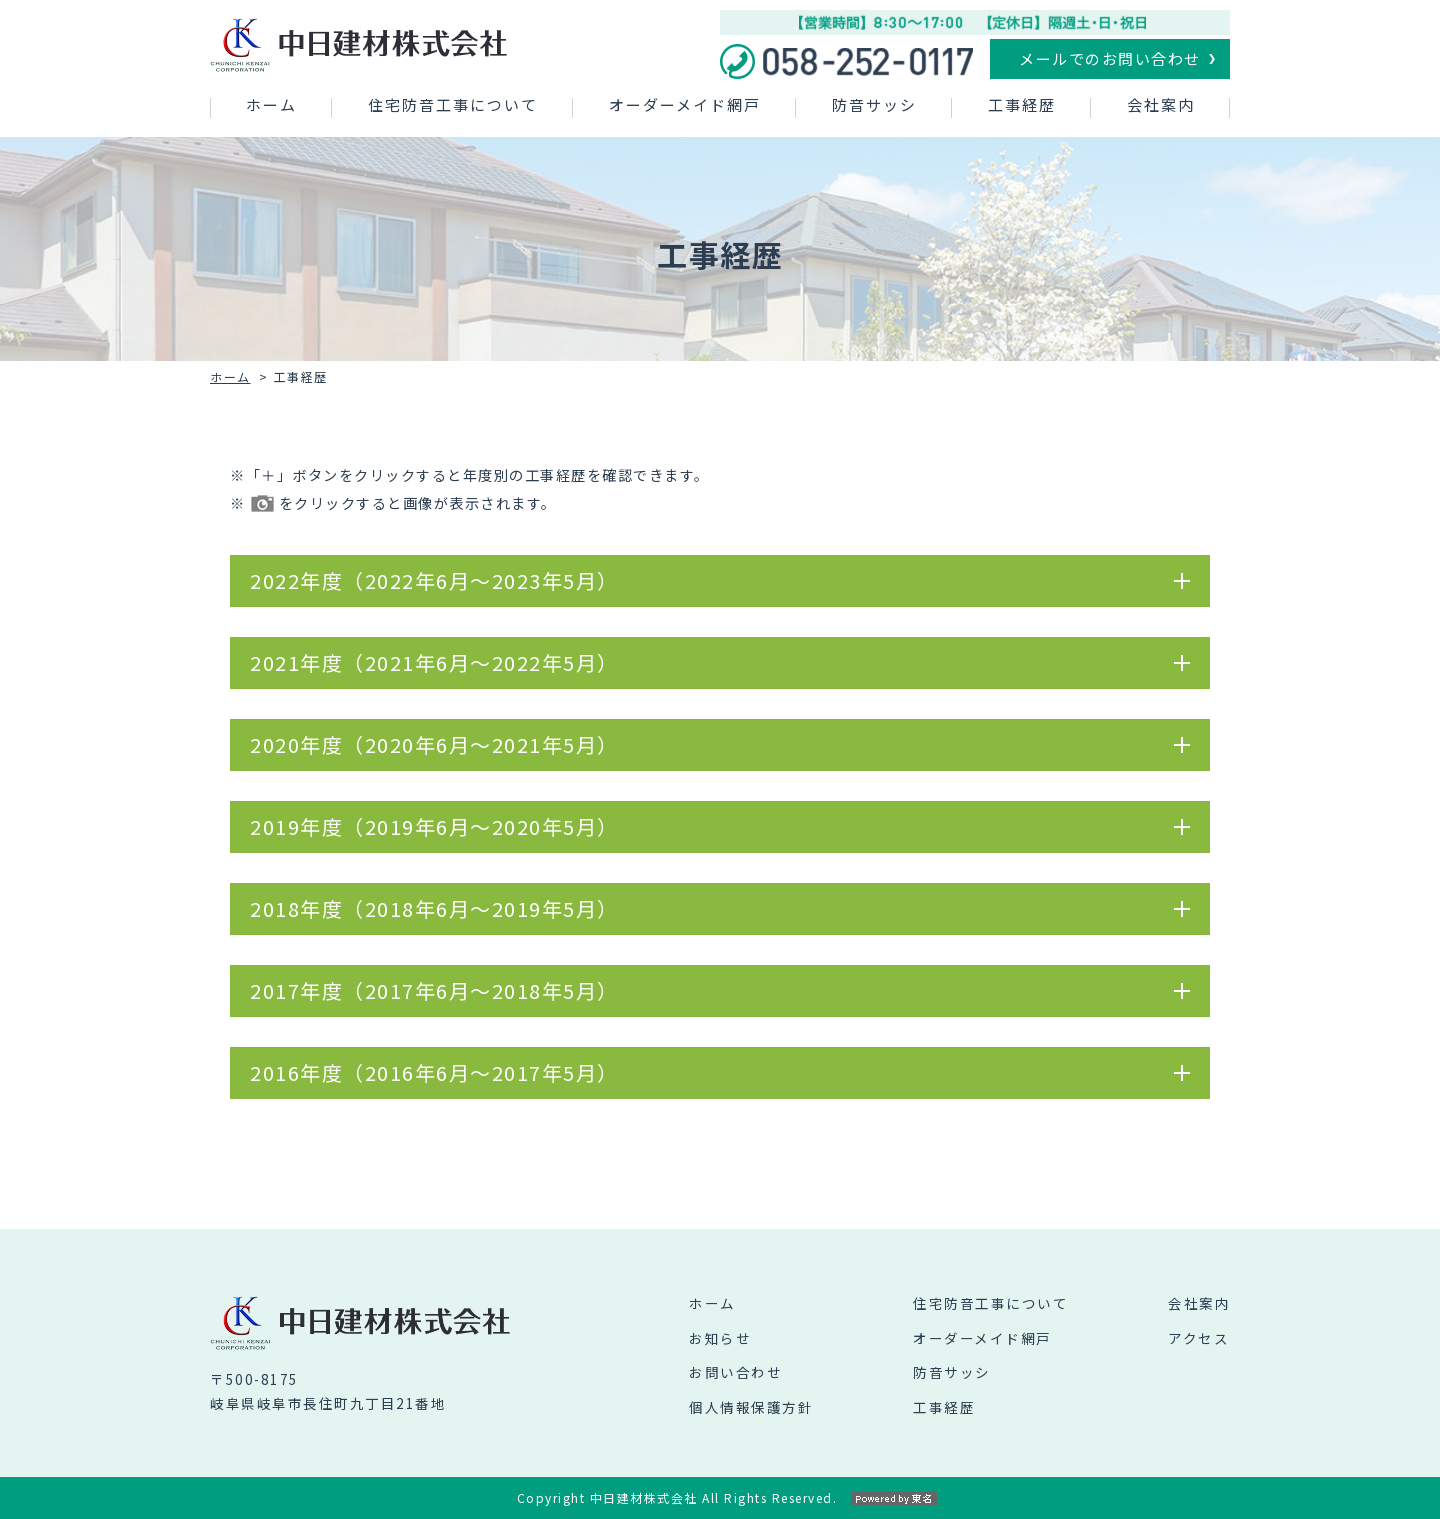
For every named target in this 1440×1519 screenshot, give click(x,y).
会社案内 (1161, 104)
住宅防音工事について (453, 104)
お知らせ (720, 1338)
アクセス (1198, 1338)
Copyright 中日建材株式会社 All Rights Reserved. (720, 1497)
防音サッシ (874, 104)
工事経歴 (1022, 104)
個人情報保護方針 (751, 1407)
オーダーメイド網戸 (685, 104)
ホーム (271, 104)
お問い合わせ (735, 1372)
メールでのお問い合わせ (1110, 58)
